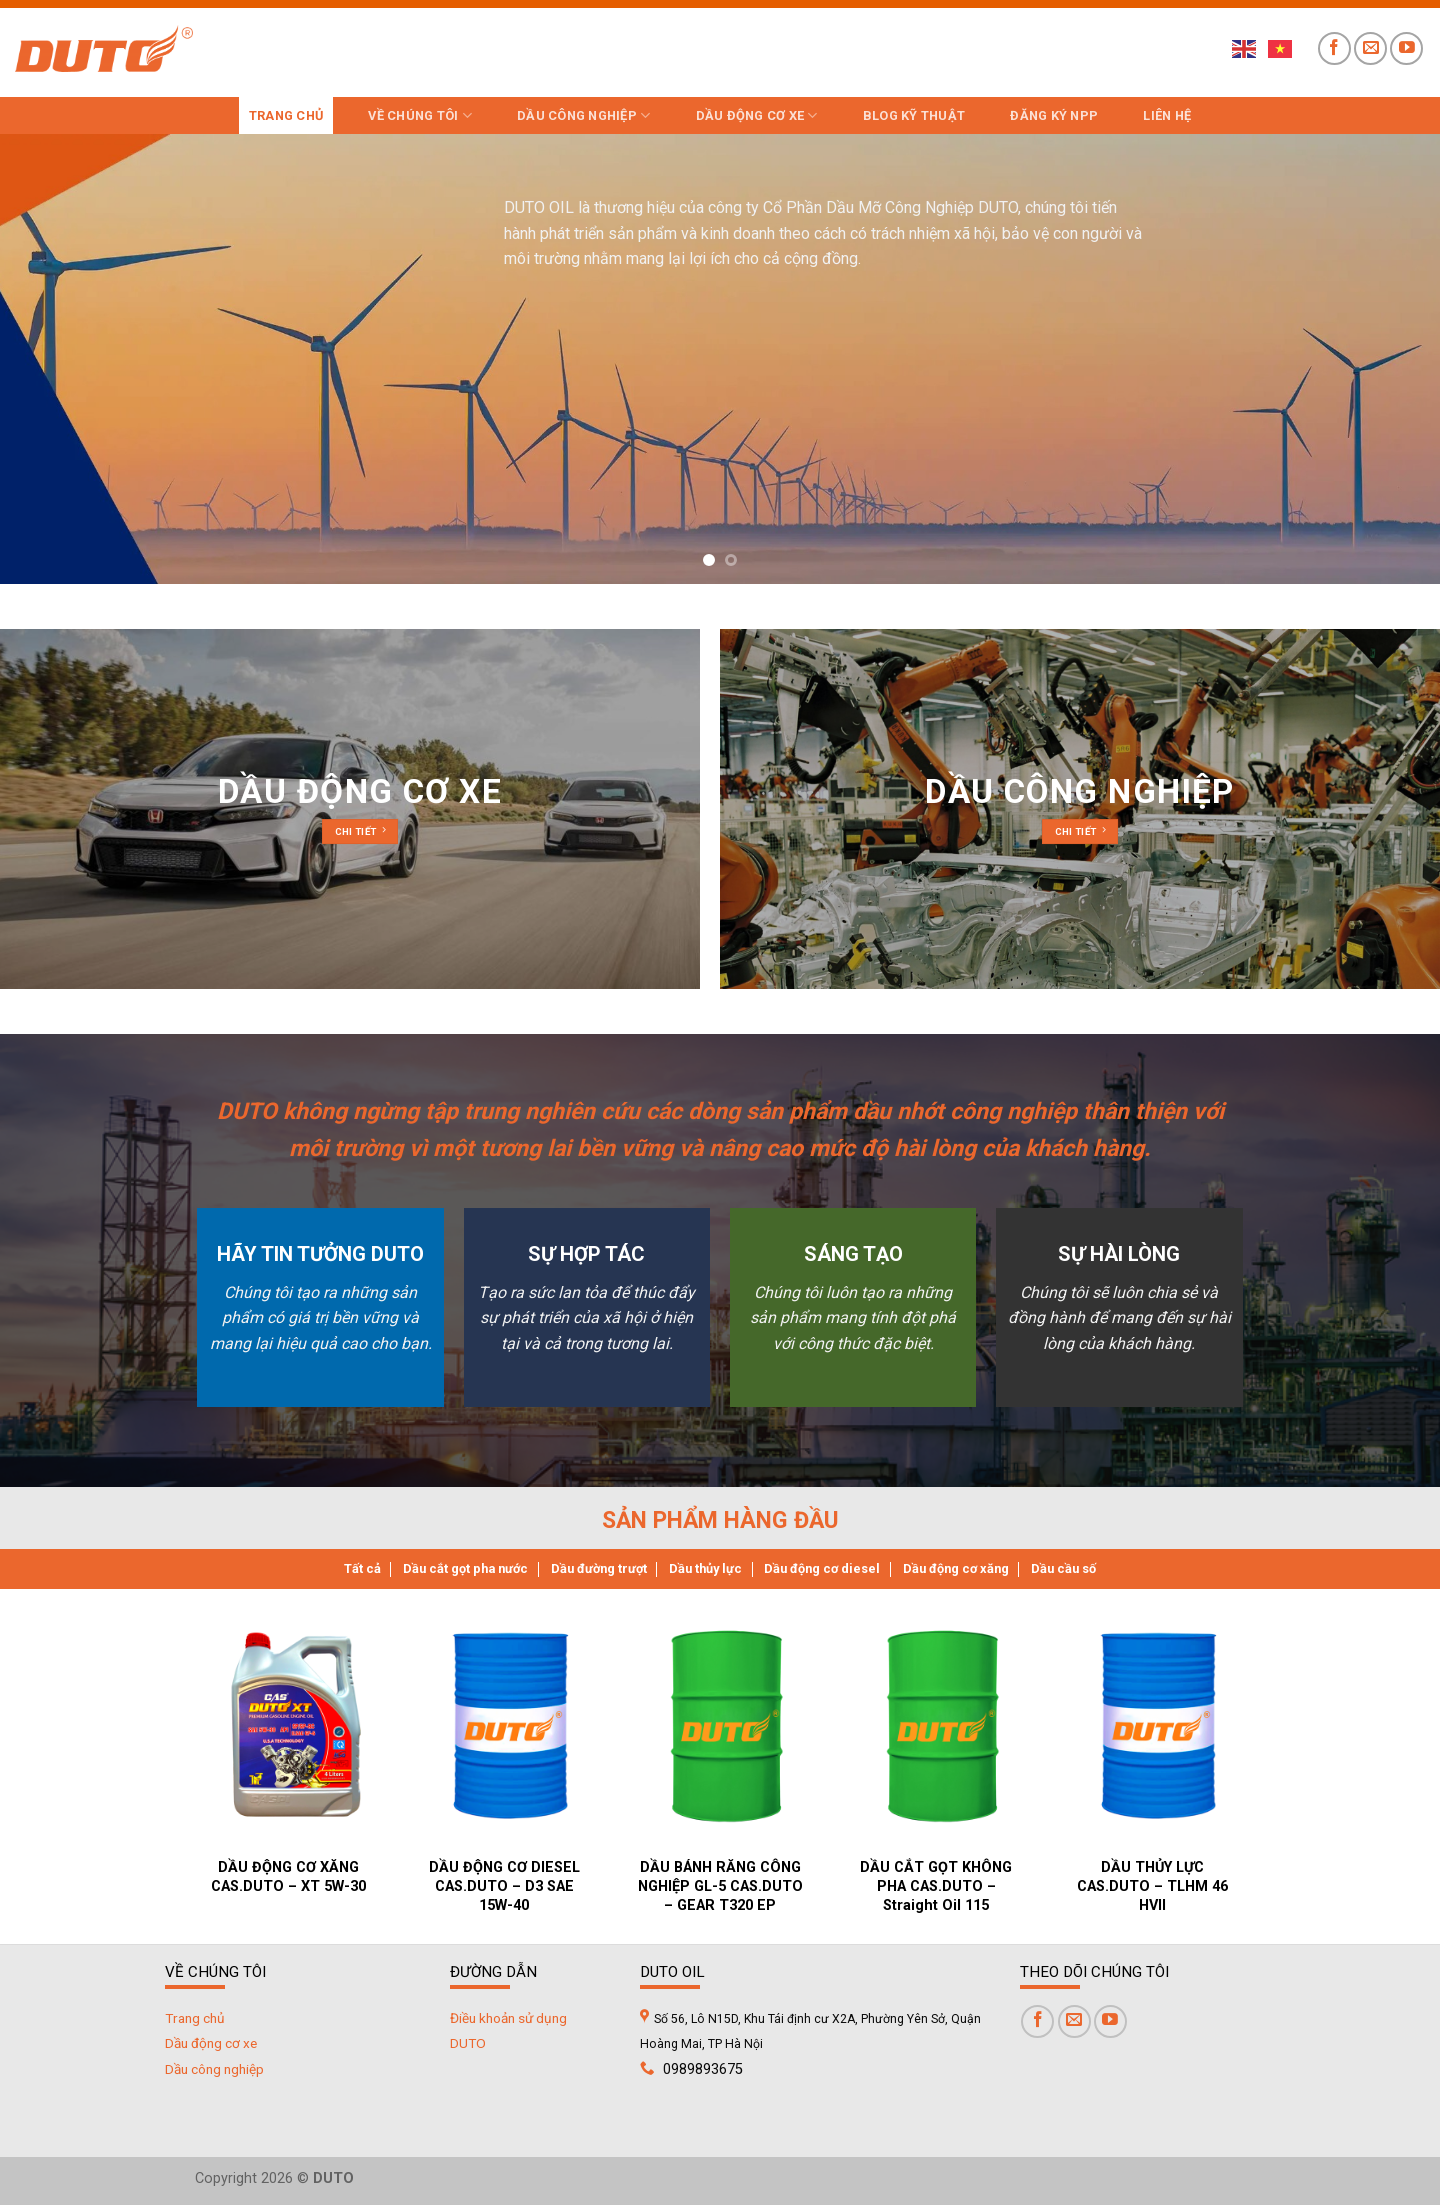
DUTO (468, 2043)
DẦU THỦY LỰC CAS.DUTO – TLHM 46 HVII (1152, 1886)
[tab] (362, 1569)
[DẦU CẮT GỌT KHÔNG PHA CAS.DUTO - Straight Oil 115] (943, 1725)
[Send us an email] (1370, 48)
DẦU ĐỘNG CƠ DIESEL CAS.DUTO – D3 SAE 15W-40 (504, 1886)
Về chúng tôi (420, 115)
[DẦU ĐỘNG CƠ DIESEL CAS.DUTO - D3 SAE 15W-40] (511, 1725)
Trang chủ (286, 115)
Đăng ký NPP (1054, 115)
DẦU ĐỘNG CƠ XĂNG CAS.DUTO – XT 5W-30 (288, 1877)
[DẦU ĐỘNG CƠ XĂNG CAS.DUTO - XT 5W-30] (295, 1725)
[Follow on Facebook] (1334, 48)
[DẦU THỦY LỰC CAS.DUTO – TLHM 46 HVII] (1159, 1725)
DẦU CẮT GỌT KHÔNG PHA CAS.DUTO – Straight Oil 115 (936, 1886)
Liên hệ (1167, 115)
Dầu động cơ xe (757, 115)
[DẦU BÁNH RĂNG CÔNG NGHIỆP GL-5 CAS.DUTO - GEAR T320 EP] (727, 1725)
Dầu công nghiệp (583, 115)
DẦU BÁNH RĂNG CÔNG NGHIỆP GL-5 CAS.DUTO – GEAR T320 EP (720, 1886)
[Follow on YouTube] (1406, 48)
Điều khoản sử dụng (508, 2018)
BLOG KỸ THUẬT (914, 115)
